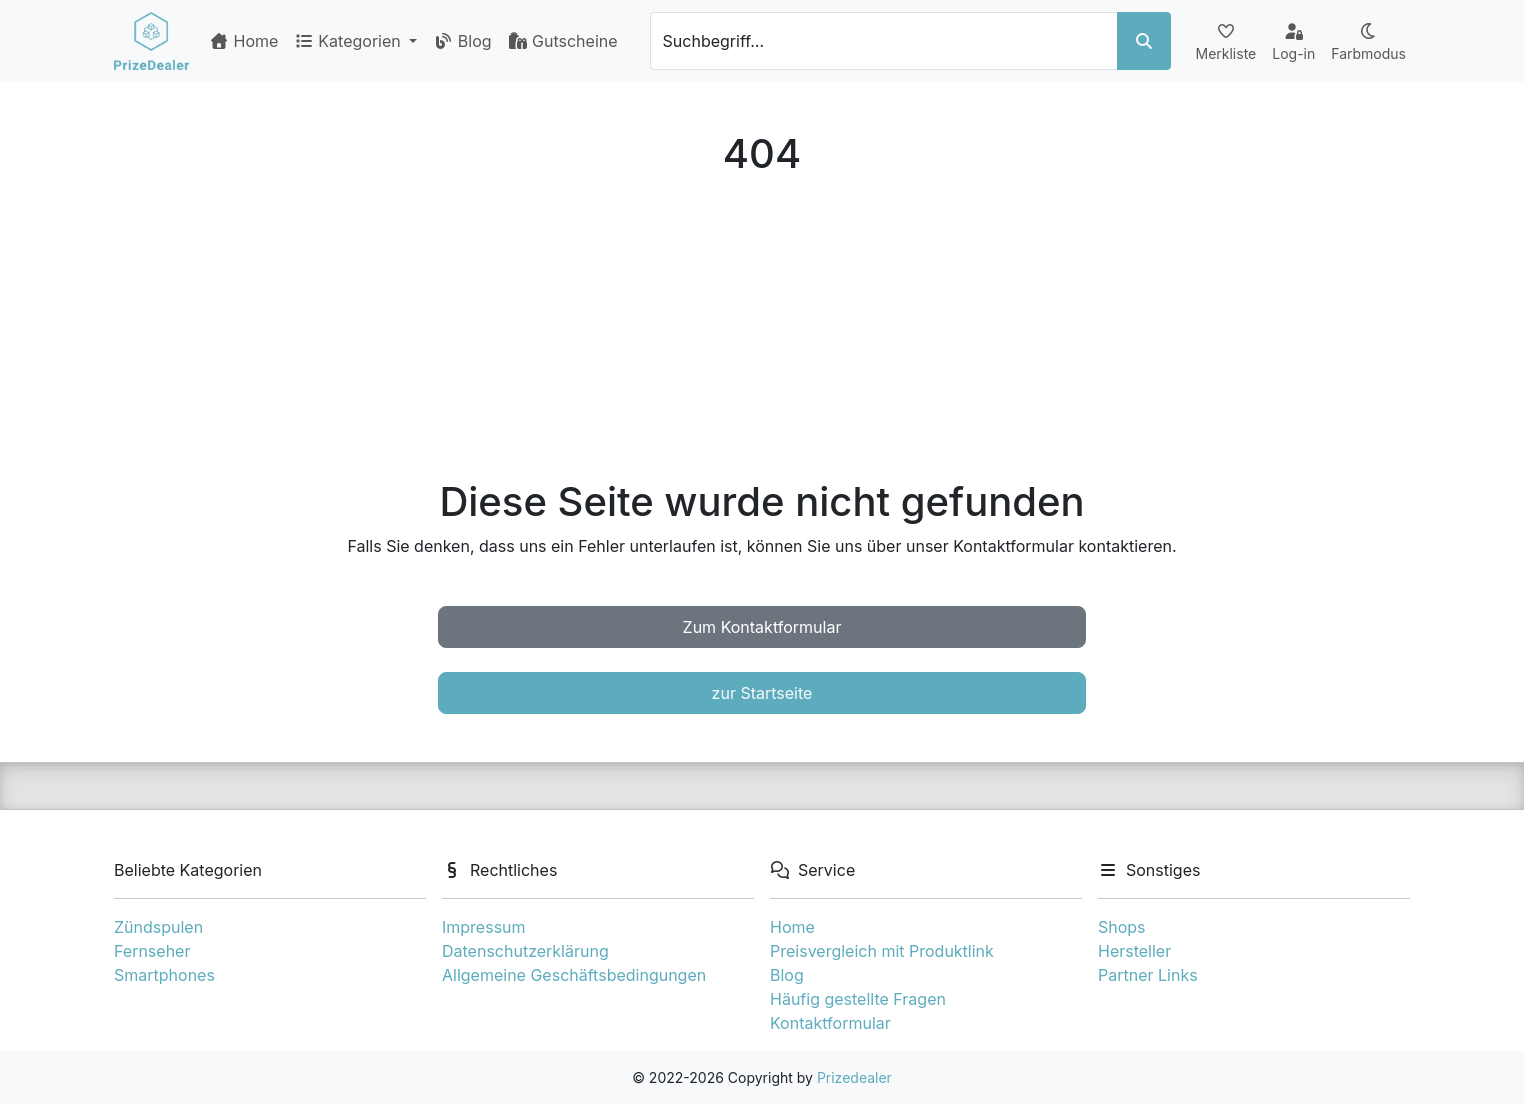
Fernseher (152, 951)
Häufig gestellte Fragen (858, 999)
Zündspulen (158, 927)
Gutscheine (563, 41)
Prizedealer (854, 1077)
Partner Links (1148, 975)
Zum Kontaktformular (762, 627)
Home (243, 41)
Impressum (484, 927)
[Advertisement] (762, 328)
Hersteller (1134, 951)
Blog (462, 41)
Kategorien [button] (349, 41)
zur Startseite (762, 693)
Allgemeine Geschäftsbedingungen (574, 975)
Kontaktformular (830, 1023)
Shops (1122, 927)
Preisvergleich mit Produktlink (882, 951)
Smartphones (164, 975)
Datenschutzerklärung (525, 951)
